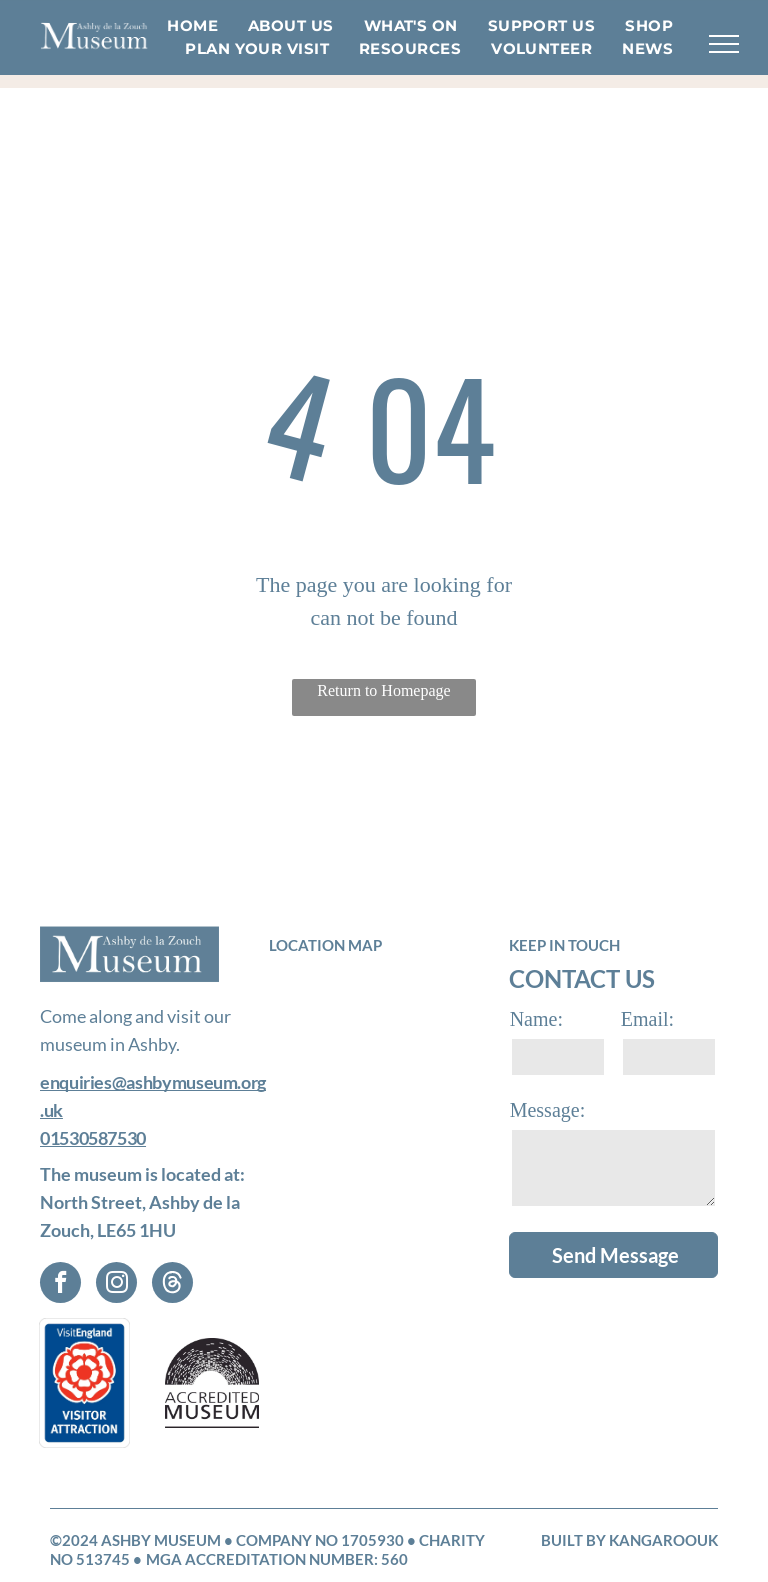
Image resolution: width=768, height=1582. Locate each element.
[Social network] (172, 1285)
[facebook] (60, 1285)
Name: (536, 1019)
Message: (548, 1110)
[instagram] (116, 1285)
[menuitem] (192, 26)
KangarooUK (663, 1540)
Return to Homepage (383, 690)
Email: (647, 1019)
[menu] (724, 44)
